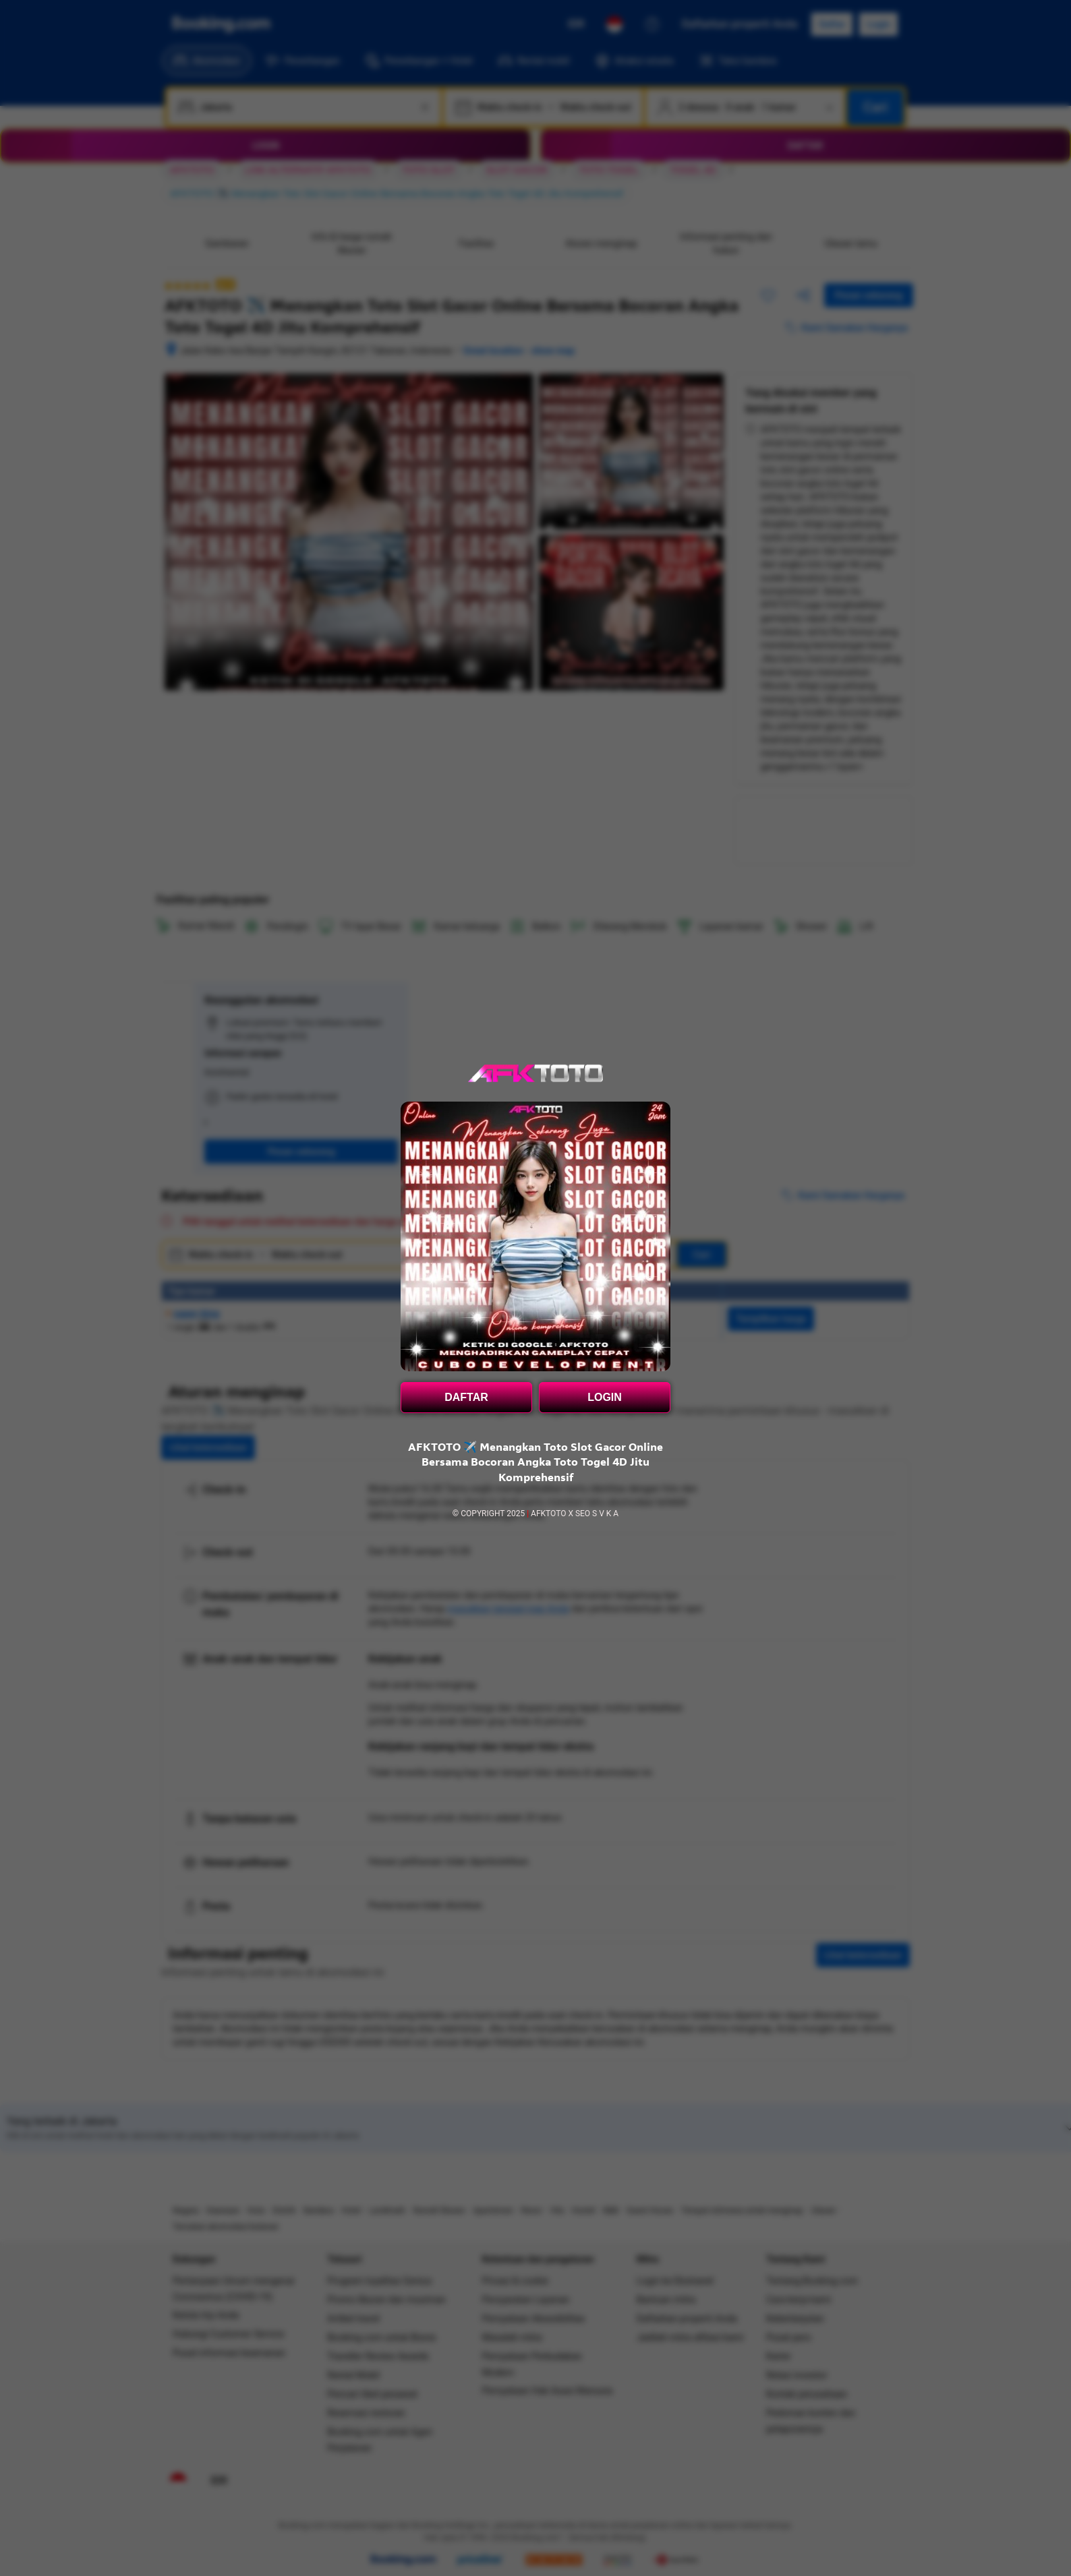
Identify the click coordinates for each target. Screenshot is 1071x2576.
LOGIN (604, 1397)
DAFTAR (466, 1397)
